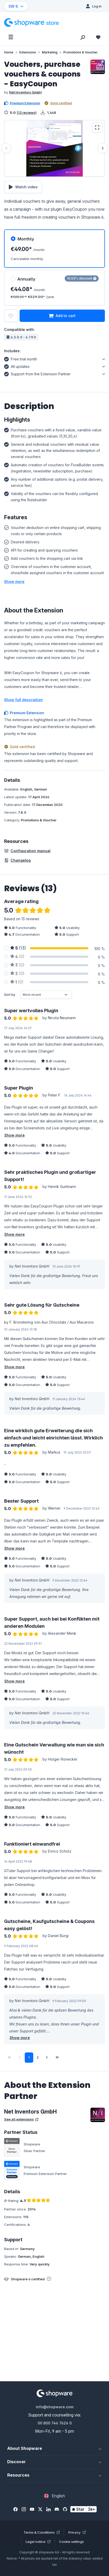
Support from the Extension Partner (37, 373)
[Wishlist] (98, 37)
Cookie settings (71, 2542)
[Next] (103, 148)
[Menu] (11, 37)
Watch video (23, 187)
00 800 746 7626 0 (55, 2423)
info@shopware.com (54, 2407)
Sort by (9, 995)
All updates (17, 366)
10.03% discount (81, 278)
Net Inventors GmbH (25, 92)
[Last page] (57, 2057)
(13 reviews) (27, 112)
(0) (17, 956)
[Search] (82, 37)
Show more (14, 1135)
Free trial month (20, 358)
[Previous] (6, 148)
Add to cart (62, 315)
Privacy (77, 2532)
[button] (14, 581)
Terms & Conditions (41, 2532)
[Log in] (93, 6)
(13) (18, 948)
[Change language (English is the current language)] (54, 2496)
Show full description (23, 700)
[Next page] (47, 2057)
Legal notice (38, 2541)
